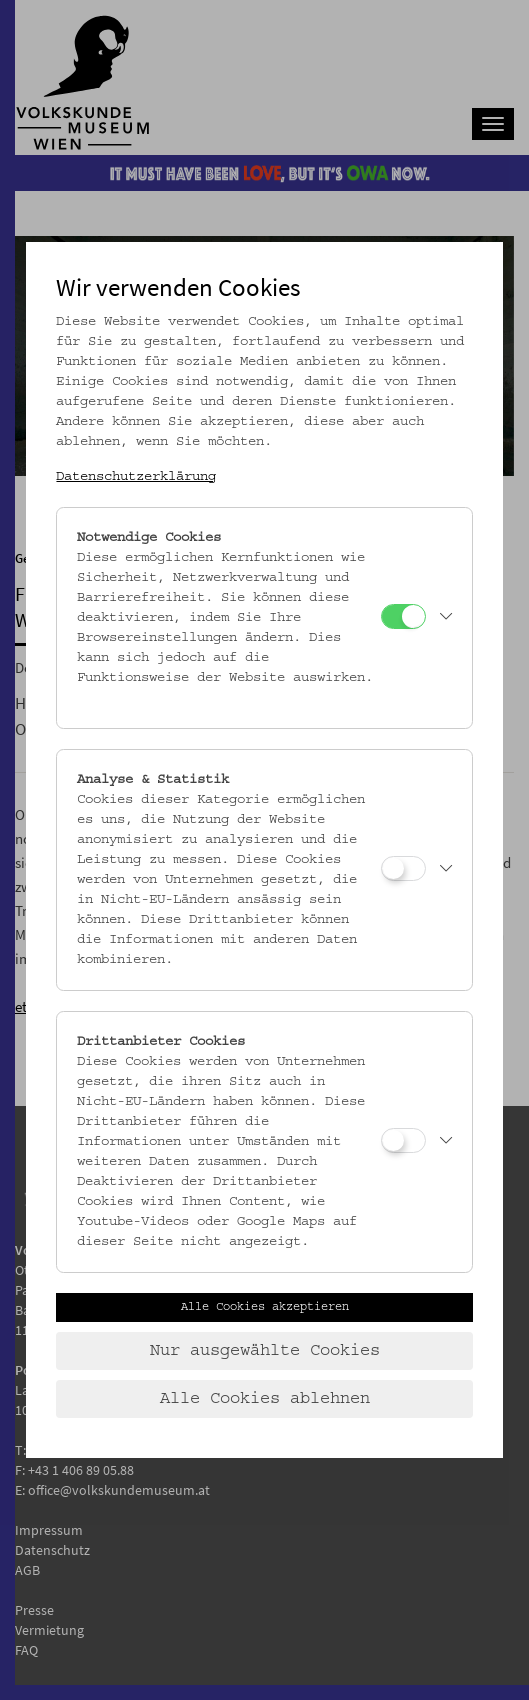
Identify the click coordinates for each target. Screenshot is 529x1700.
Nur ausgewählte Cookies (265, 1351)
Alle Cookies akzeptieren (265, 1307)
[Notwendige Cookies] (403, 616)
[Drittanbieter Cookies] (403, 1140)
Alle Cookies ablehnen (265, 1399)
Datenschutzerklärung (136, 477)
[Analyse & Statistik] (403, 868)
